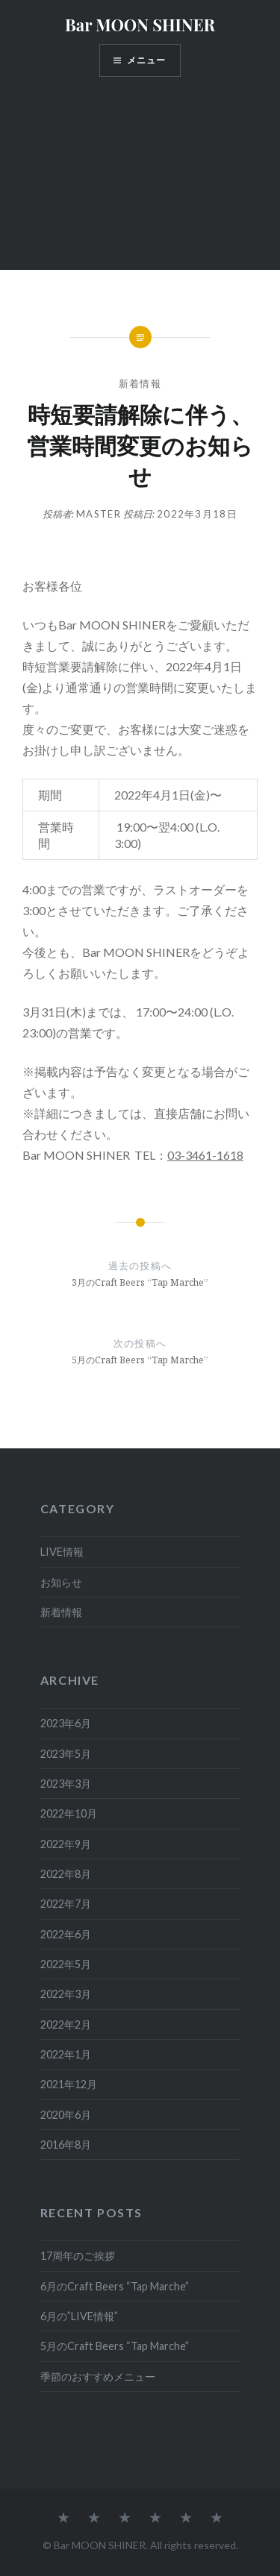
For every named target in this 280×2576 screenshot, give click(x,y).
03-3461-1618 (205, 1155)
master (98, 514)
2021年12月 (68, 2084)
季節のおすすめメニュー (97, 2376)
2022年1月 (65, 2054)
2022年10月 (68, 1813)
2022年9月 (65, 1844)
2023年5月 (65, 1753)
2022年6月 (65, 1934)
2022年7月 (65, 1903)
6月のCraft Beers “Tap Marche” (114, 2286)
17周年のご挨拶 (77, 2255)
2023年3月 (65, 1783)
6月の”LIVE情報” (79, 2316)
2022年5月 (65, 1964)
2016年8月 (65, 2144)
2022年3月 (65, 1994)
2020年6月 (65, 2114)
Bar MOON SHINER (140, 24)
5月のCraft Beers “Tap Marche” (114, 2346)
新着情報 (140, 383)
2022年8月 (65, 1873)
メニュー (147, 60)
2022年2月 (65, 2024)
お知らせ (61, 1582)
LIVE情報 (62, 1551)
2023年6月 (65, 1723)
